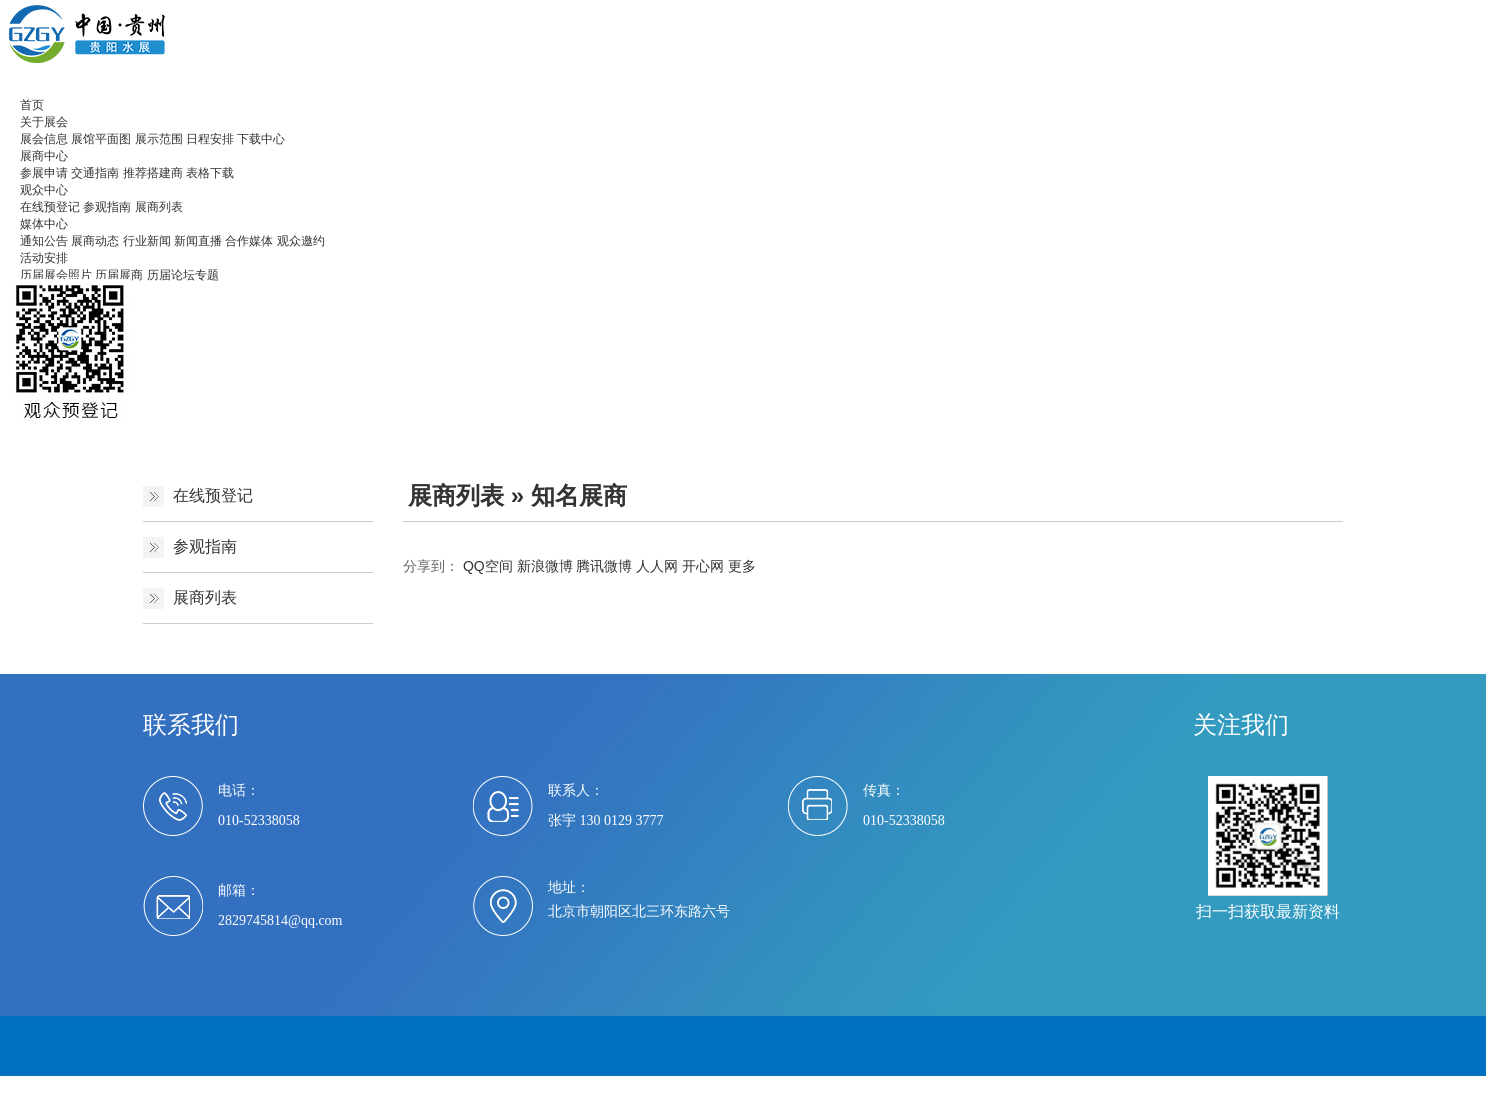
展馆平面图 (101, 139)
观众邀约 (301, 241)
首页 (32, 105)
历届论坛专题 (183, 275)
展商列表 (159, 207)
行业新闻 (147, 241)
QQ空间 (488, 566)
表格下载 (210, 173)
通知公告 (44, 241)
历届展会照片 (56, 275)
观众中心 (44, 190)
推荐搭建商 (153, 173)
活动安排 (44, 258)
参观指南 (107, 207)
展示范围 (159, 139)
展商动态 (95, 241)
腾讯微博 (604, 566)
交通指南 (95, 173)
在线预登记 (50, 207)
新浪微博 (545, 566)
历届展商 (119, 275)
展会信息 (44, 139)
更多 (742, 566)
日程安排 (210, 139)
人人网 (657, 566)
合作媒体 (249, 241)
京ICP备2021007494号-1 (534, 1087)
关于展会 (44, 122)
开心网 (703, 566)
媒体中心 (44, 224)
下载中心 (261, 139)
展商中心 (44, 156)
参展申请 (44, 173)
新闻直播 (198, 241)
